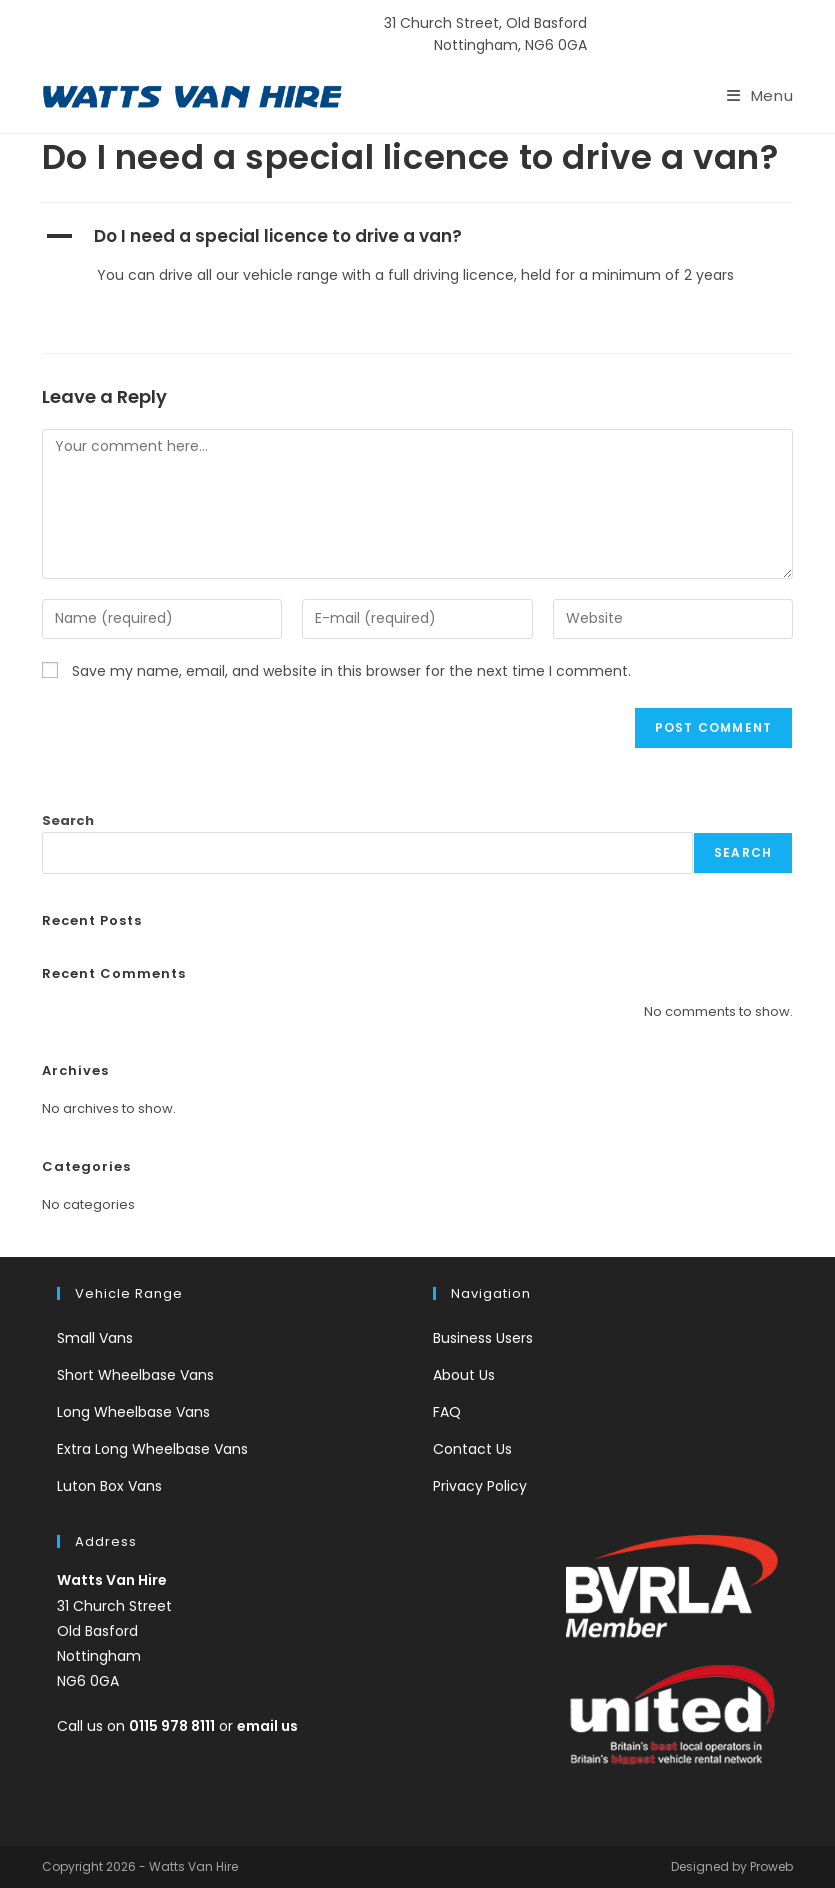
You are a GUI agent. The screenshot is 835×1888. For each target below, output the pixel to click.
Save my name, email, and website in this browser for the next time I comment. (351, 671)
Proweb (771, 1866)
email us (267, 1726)
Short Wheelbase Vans (135, 1375)
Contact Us (472, 1449)
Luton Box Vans (109, 1486)
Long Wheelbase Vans (133, 1412)
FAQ (447, 1412)
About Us (464, 1375)
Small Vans (95, 1338)
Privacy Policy (480, 1486)
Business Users (483, 1338)
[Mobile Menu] (760, 95)
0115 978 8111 (692, 34)
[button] (418, 237)
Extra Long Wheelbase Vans (152, 1449)
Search (68, 820)
